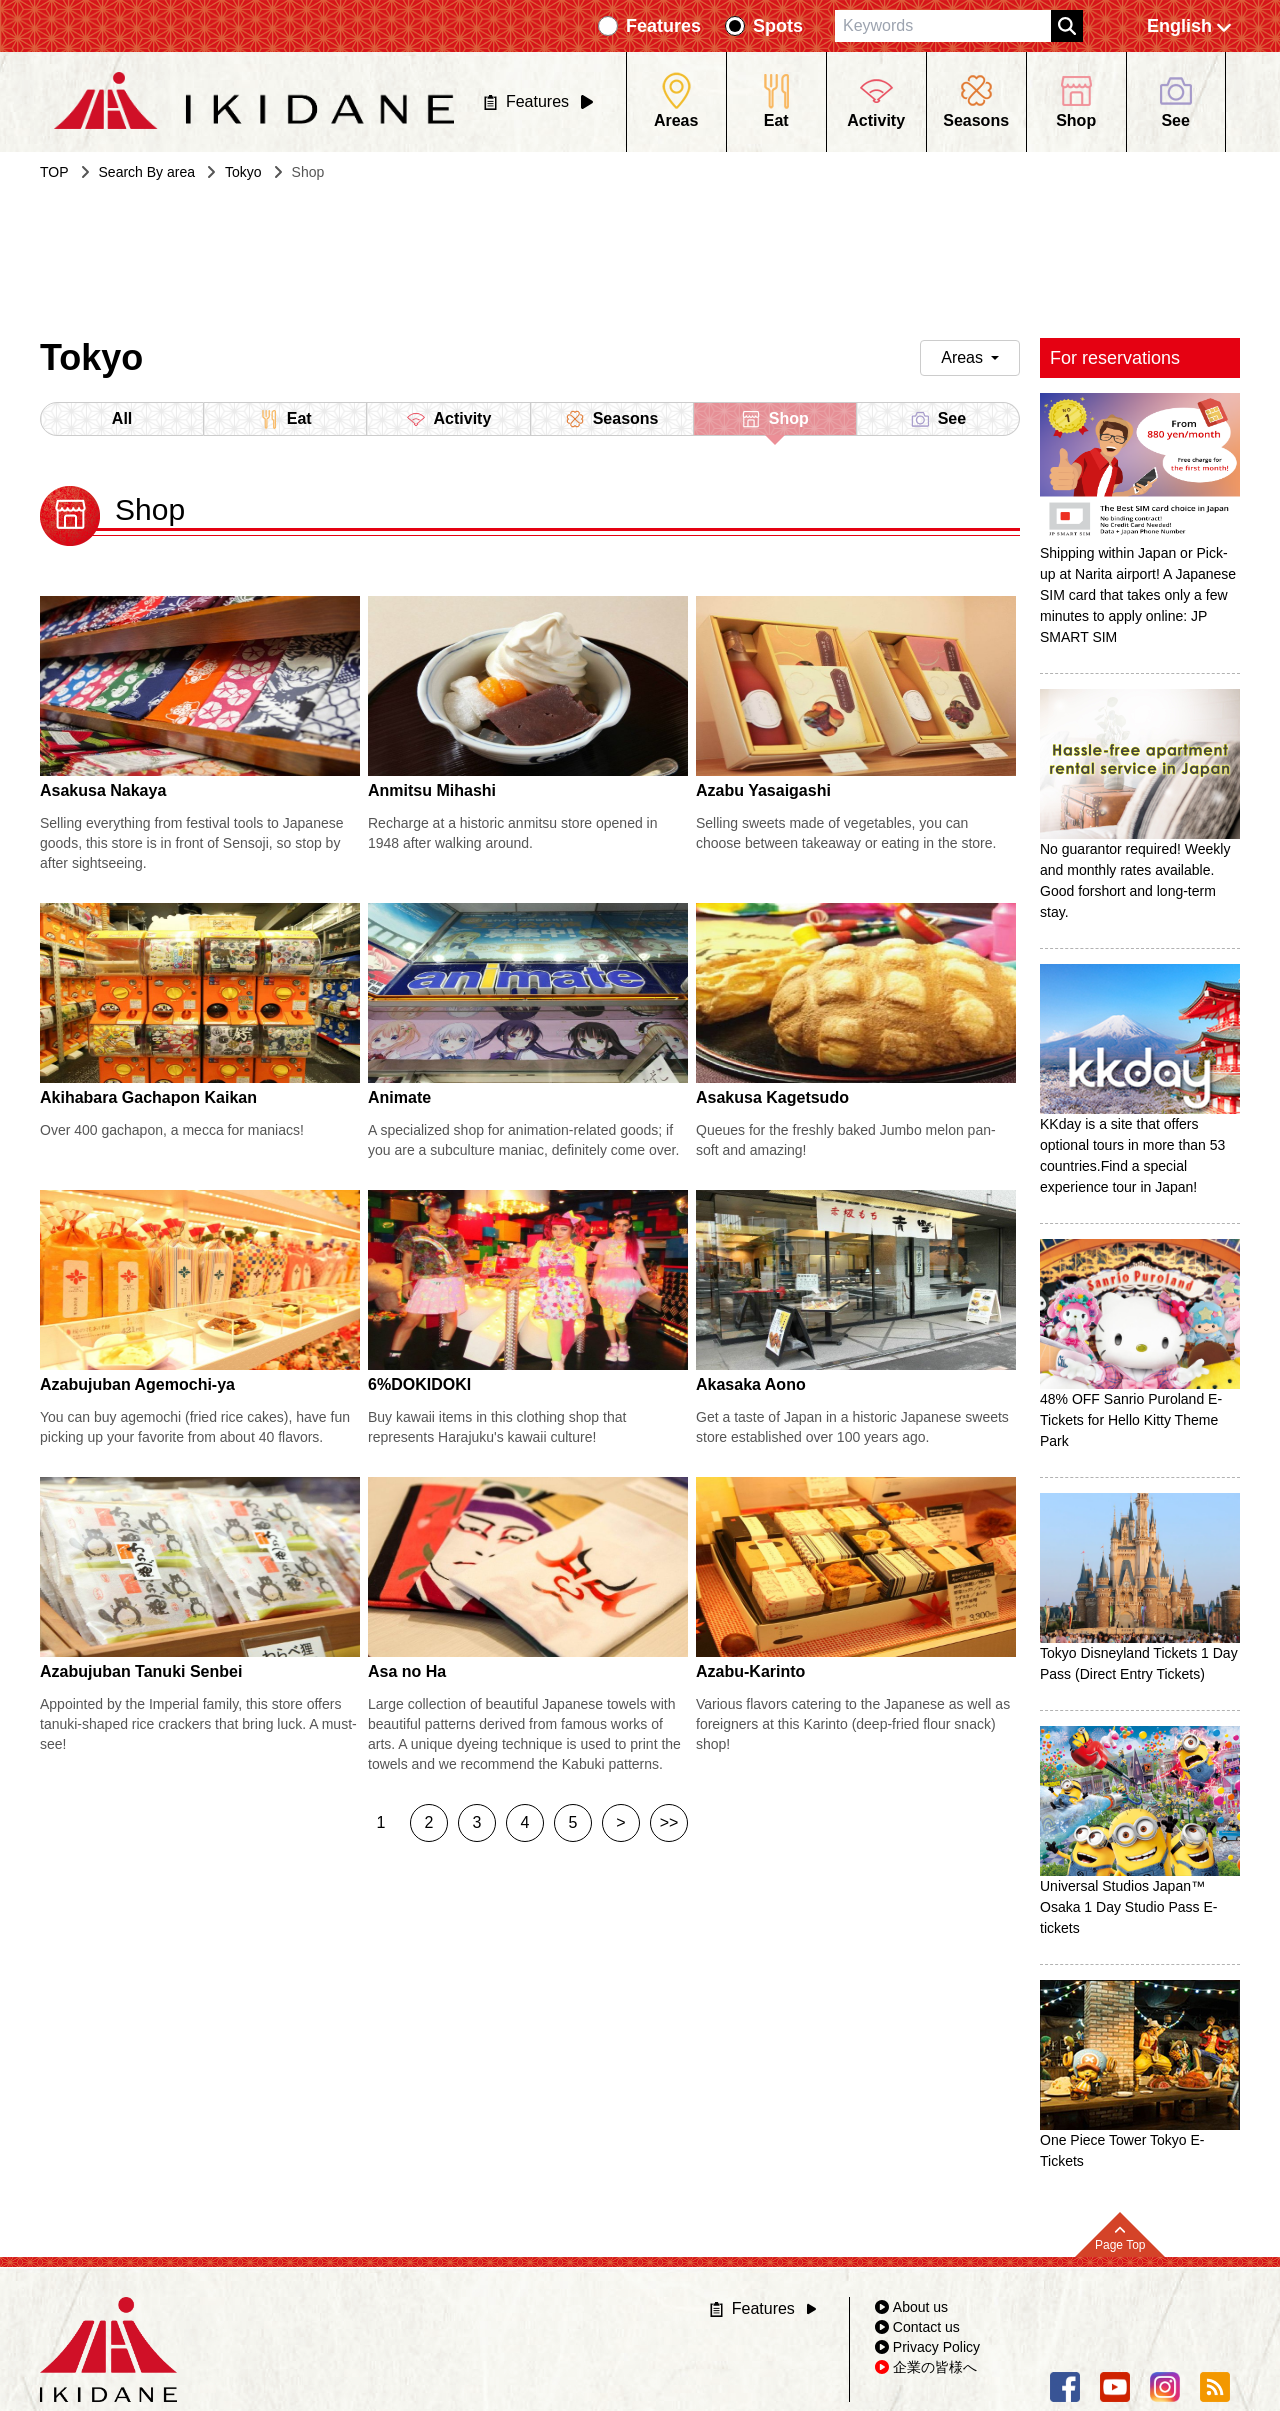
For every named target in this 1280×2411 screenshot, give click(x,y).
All (122, 418)
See (938, 419)
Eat (285, 419)
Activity (449, 419)
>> (669, 1822)
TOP (54, 172)
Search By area (147, 172)
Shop (775, 422)
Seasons (612, 419)
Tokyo (243, 172)
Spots (778, 26)
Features (663, 26)
